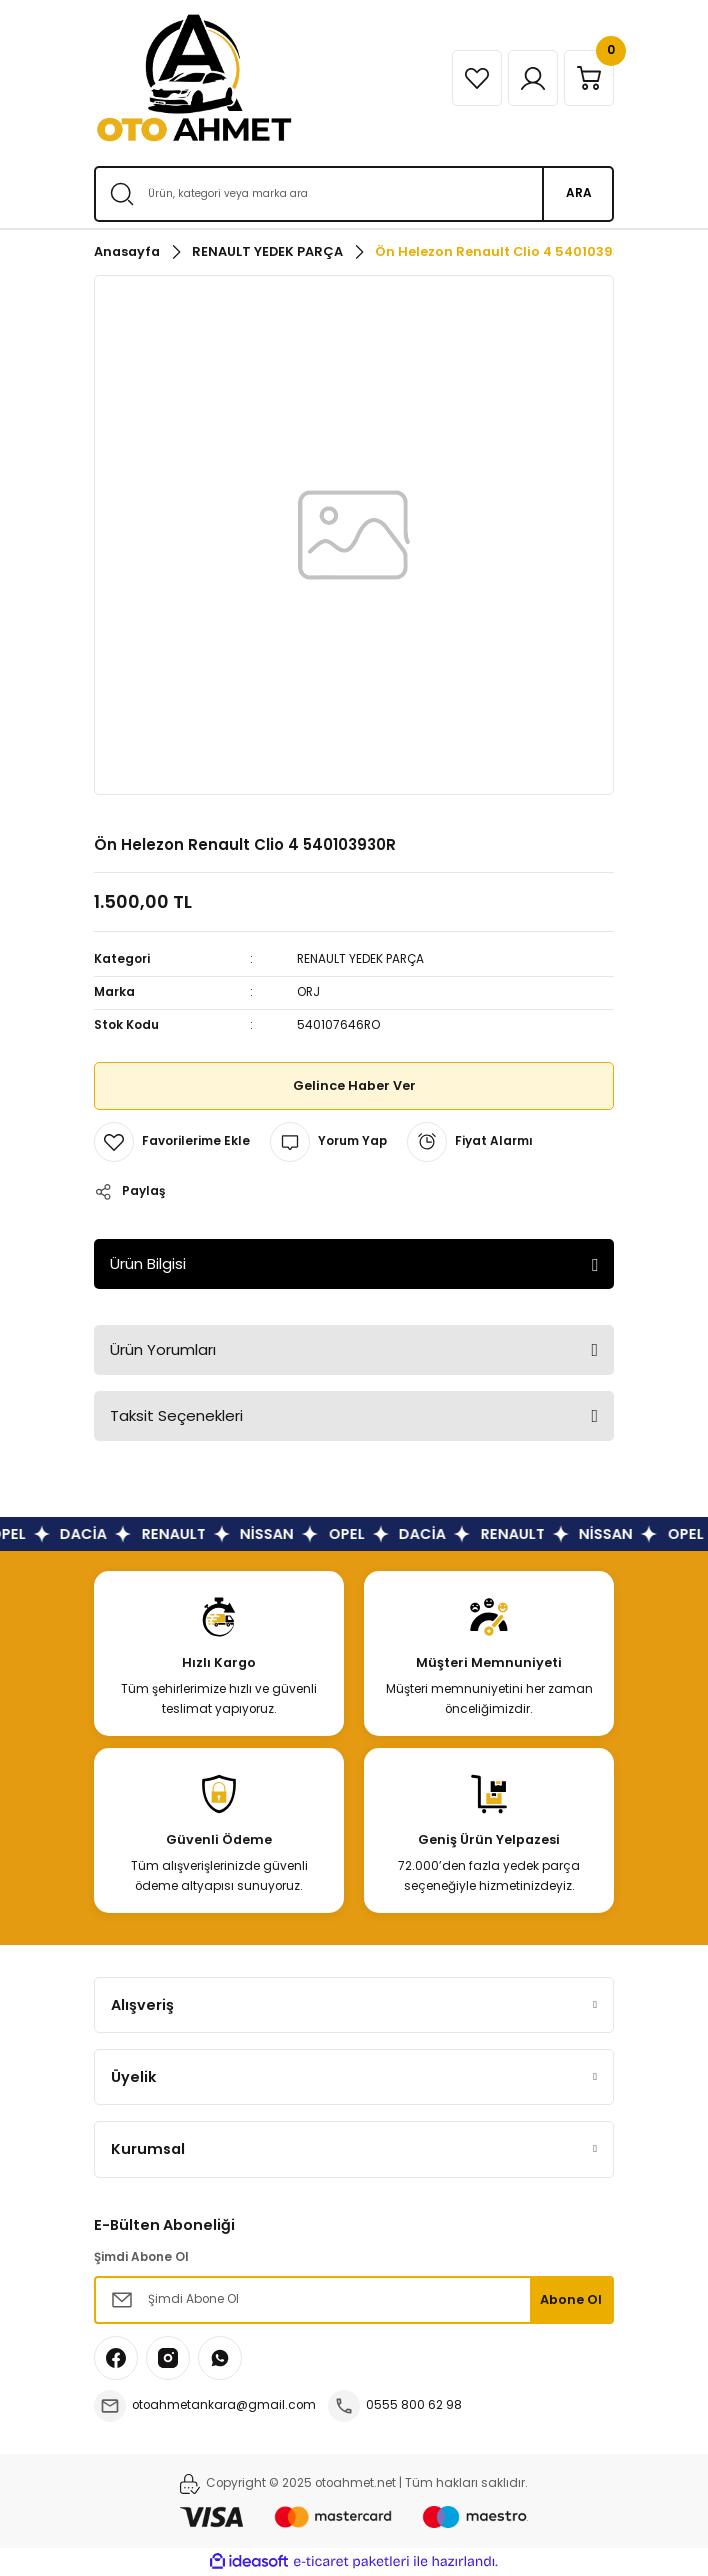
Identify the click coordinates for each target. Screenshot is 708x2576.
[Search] (354, 194)
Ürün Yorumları (163, 1349)
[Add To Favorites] (172, 1142)
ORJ (308, 992)
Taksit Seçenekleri (176, 1415)
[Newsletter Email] (354, 2300)
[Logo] (194, 78)
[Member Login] (533, 78)
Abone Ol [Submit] (571, 2299)
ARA (579, 193)
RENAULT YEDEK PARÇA (360, 959)
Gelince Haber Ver (354, 1085)
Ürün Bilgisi (148, 1263)
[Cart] (589, 78)
